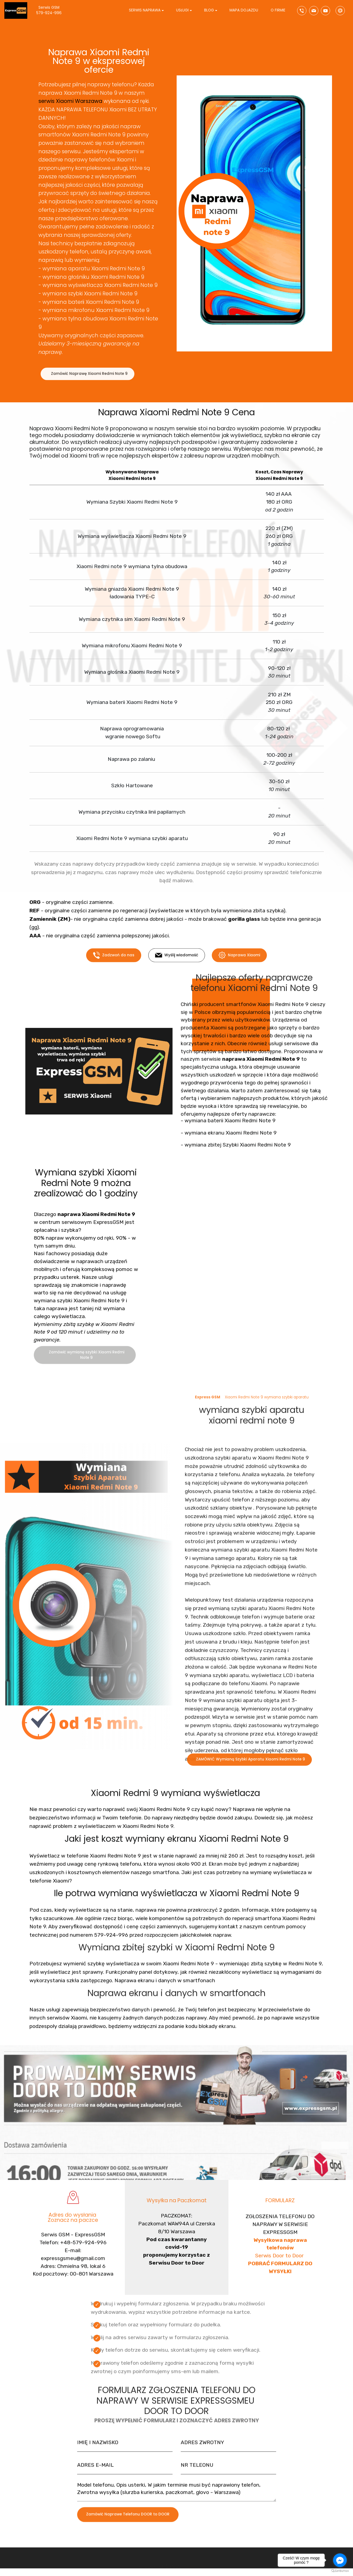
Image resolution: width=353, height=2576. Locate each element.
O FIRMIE (278, 10)
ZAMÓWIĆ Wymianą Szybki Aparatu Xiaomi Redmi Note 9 (250, 1777)
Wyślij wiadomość (176, 974)
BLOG (209, 10)
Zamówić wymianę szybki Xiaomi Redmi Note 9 (86, 1376)
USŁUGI (182, 10)
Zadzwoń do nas (113, 974)
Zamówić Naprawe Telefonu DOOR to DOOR (128, 2534)
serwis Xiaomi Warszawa (70, 101)
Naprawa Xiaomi (239, 974)
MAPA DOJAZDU (244, 10)
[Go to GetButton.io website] (340, 2570)
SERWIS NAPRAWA (145, 10)
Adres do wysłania (73, 2234)
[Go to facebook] (340, 2560)
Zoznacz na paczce (73, 2239)
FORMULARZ (280, 2216)
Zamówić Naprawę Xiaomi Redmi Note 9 (89, 382)
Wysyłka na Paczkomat (177, 2216)
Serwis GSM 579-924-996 (54, 10)
